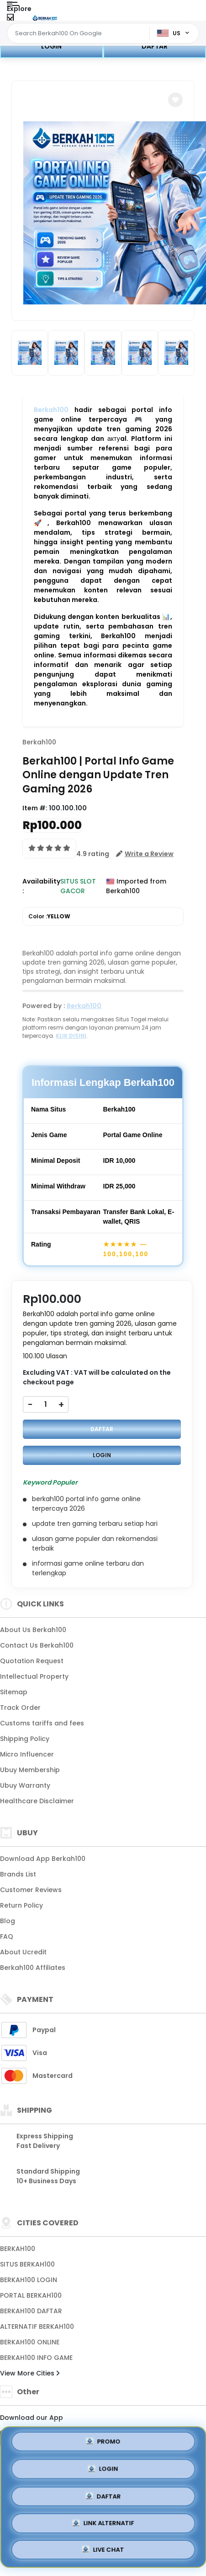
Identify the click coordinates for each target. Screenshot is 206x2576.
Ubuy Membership (30, 1769)
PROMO (103, 2442)
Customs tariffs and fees (42, 1723)
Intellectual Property (34, 1676)
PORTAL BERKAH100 (31, 2295)
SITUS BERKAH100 (27, 2264)
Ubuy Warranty (25, 1785)
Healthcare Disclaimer (37, 1801)
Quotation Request (31, 1660)
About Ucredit (23, 1952)
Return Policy (21, 1905)
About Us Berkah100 (33, 1629)
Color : (49, 916)
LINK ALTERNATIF (103, 2523)
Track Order (20, 1707)
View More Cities (29, 2373)
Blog (7, 1920)
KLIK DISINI (71, 1036)
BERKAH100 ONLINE (29, 2342)
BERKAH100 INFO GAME (36, 2357)
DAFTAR (155, 46)
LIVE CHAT (103, 2549)
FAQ (6, 1936)
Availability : (41, 886)
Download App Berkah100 (42, 1858)
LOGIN (51, 46)
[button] (175, 99)
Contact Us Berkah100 (37, 1645)
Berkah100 (51, 409)
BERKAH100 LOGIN (28, 2279)
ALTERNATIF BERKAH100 (37, 2326)
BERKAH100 (17, 2248)
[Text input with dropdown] (80, 33)
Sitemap (13, 1692)
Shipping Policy (24, 1738)
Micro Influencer (27, 1754)
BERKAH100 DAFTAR (31, 2311)
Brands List (18, 1874)
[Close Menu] (10, 19)
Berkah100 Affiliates (32, 1967)
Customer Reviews (31, 1889)
